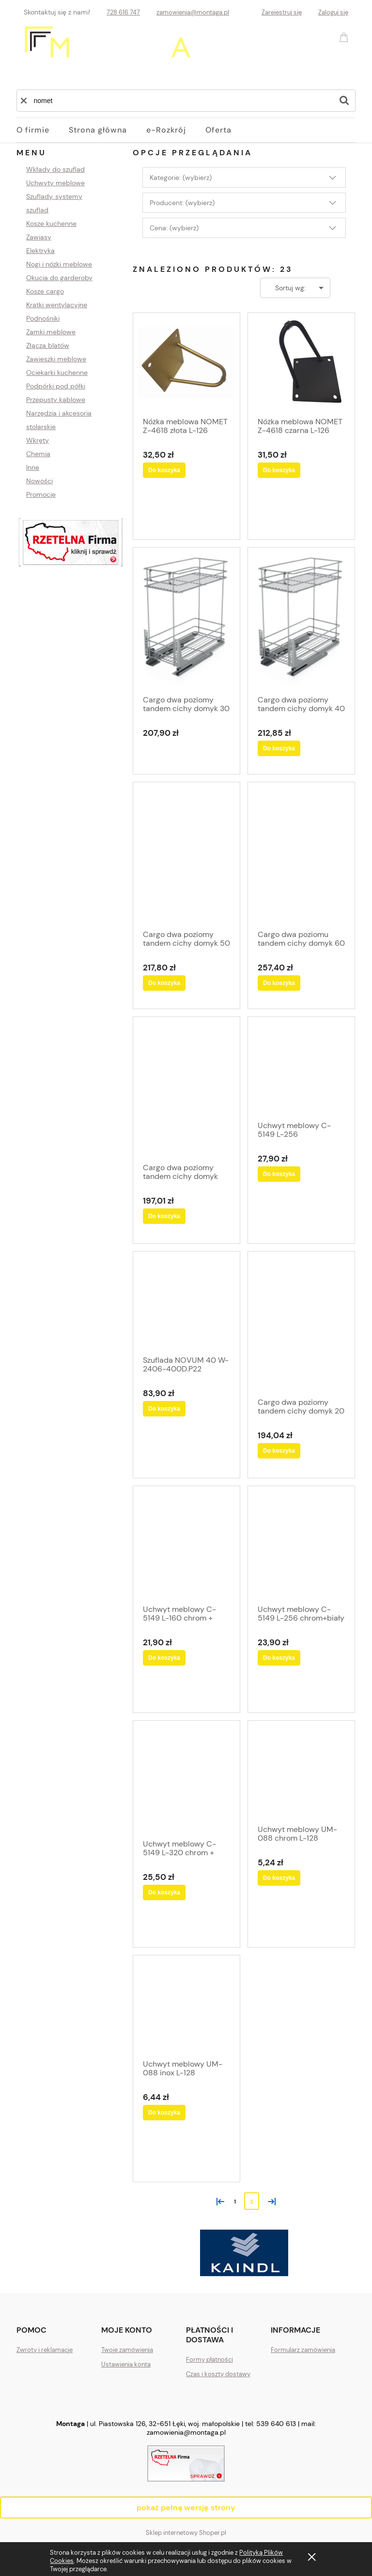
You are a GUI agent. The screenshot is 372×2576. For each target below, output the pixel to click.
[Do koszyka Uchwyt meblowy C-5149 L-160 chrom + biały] (164, 1658)
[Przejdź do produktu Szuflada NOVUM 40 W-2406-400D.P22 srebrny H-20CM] (186, 1302)
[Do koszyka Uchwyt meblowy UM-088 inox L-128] (164, 2112)
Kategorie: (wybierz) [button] (181, 177)
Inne (32, 467)
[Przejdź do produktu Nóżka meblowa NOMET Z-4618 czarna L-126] (301, 364)
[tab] (141, 2259)
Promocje (41, 494)
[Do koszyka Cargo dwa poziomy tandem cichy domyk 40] (279, 748)
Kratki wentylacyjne (56, 304)
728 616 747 (123, 12)
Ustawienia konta (126, 2364)
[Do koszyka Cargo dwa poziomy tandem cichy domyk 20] (279, 1451)
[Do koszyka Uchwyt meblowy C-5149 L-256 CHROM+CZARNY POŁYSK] (279, 1174)
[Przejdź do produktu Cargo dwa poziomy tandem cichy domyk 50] (186, 855)
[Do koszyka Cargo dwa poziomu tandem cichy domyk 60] (279, 983)
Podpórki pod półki (55, 386)
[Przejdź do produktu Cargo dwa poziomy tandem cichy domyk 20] (301, 1323)
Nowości (39, 480)
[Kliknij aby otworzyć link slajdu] (70, 542)
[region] (70, 542)
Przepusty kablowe (55, 399)
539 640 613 (276, 2423)
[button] (24, 101)
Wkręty (37, 440)
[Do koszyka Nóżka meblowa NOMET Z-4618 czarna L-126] (279, 470)
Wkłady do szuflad (55, 169)
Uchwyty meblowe (55, 183)
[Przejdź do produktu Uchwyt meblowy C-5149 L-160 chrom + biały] (186, 1544)
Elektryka (40, 250)
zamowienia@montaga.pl (192, 12)
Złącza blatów (47, 345)
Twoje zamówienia (127, 2350)
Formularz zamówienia (303, 2350)
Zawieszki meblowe (56, 359)
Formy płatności (209, 2359)
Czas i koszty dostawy (218, 2374)
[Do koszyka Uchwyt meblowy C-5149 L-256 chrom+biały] (279, 1658)
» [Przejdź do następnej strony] (270, 2201)
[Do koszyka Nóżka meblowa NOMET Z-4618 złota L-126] (164, 470)
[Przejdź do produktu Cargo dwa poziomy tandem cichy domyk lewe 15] (186, 1089)
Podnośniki (43, 318)
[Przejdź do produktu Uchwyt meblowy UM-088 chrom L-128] (301, 1771)
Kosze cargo (45, 291)
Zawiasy (38, 237)
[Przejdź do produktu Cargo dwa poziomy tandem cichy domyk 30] (186, 620)
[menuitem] (42, 130)
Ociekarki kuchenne (57, 372)
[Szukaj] (344, 100)
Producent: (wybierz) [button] (182, 202)
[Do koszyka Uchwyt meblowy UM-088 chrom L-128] (279, 1878)
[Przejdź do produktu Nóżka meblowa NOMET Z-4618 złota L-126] (186, 364)
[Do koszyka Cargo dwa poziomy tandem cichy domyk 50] (164, 983)
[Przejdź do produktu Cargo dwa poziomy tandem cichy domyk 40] (301, 620)
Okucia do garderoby (59, 277)
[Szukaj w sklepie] (180, 100)
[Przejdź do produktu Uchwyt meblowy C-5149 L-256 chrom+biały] (301, 1544)
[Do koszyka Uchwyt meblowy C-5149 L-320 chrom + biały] (164, 1892)
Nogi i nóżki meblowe (59, 264)
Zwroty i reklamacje (44, 2350)
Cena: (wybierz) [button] (174, 227)
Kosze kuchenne (51, 223)
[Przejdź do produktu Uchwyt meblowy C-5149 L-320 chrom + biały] (186, 1779)
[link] (244, 2253)
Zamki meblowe (51, 332)
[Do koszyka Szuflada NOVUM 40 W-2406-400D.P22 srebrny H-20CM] (164, 1408)
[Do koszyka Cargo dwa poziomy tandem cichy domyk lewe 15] (164, 1216)
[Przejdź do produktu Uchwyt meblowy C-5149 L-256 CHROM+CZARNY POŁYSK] (301, 1068)
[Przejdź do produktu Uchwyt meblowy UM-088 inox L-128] (186, 2006)
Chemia (38, 453)
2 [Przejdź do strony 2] (251, 2201)
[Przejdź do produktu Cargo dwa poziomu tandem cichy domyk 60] (301, 855)
